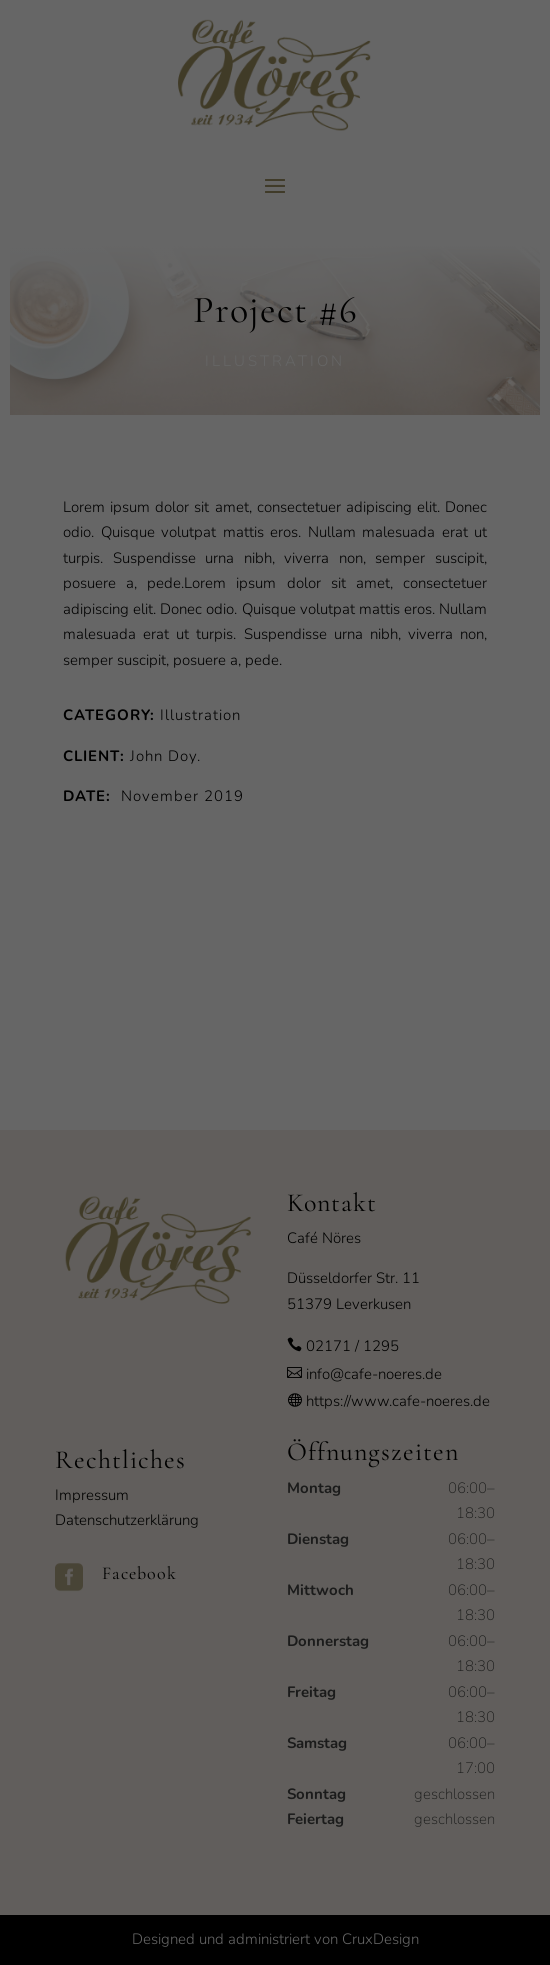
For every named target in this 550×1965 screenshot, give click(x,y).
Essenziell (59, 1012)
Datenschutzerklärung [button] (285, 1244)
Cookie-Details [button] (185, 1244)
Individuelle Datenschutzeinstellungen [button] (275, 1201)
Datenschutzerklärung (149, 946)
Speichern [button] (275, 1142)
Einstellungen (57, 966)
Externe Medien (460, 1012)
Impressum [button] (375, 1244)
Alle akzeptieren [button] (275, 1083)
